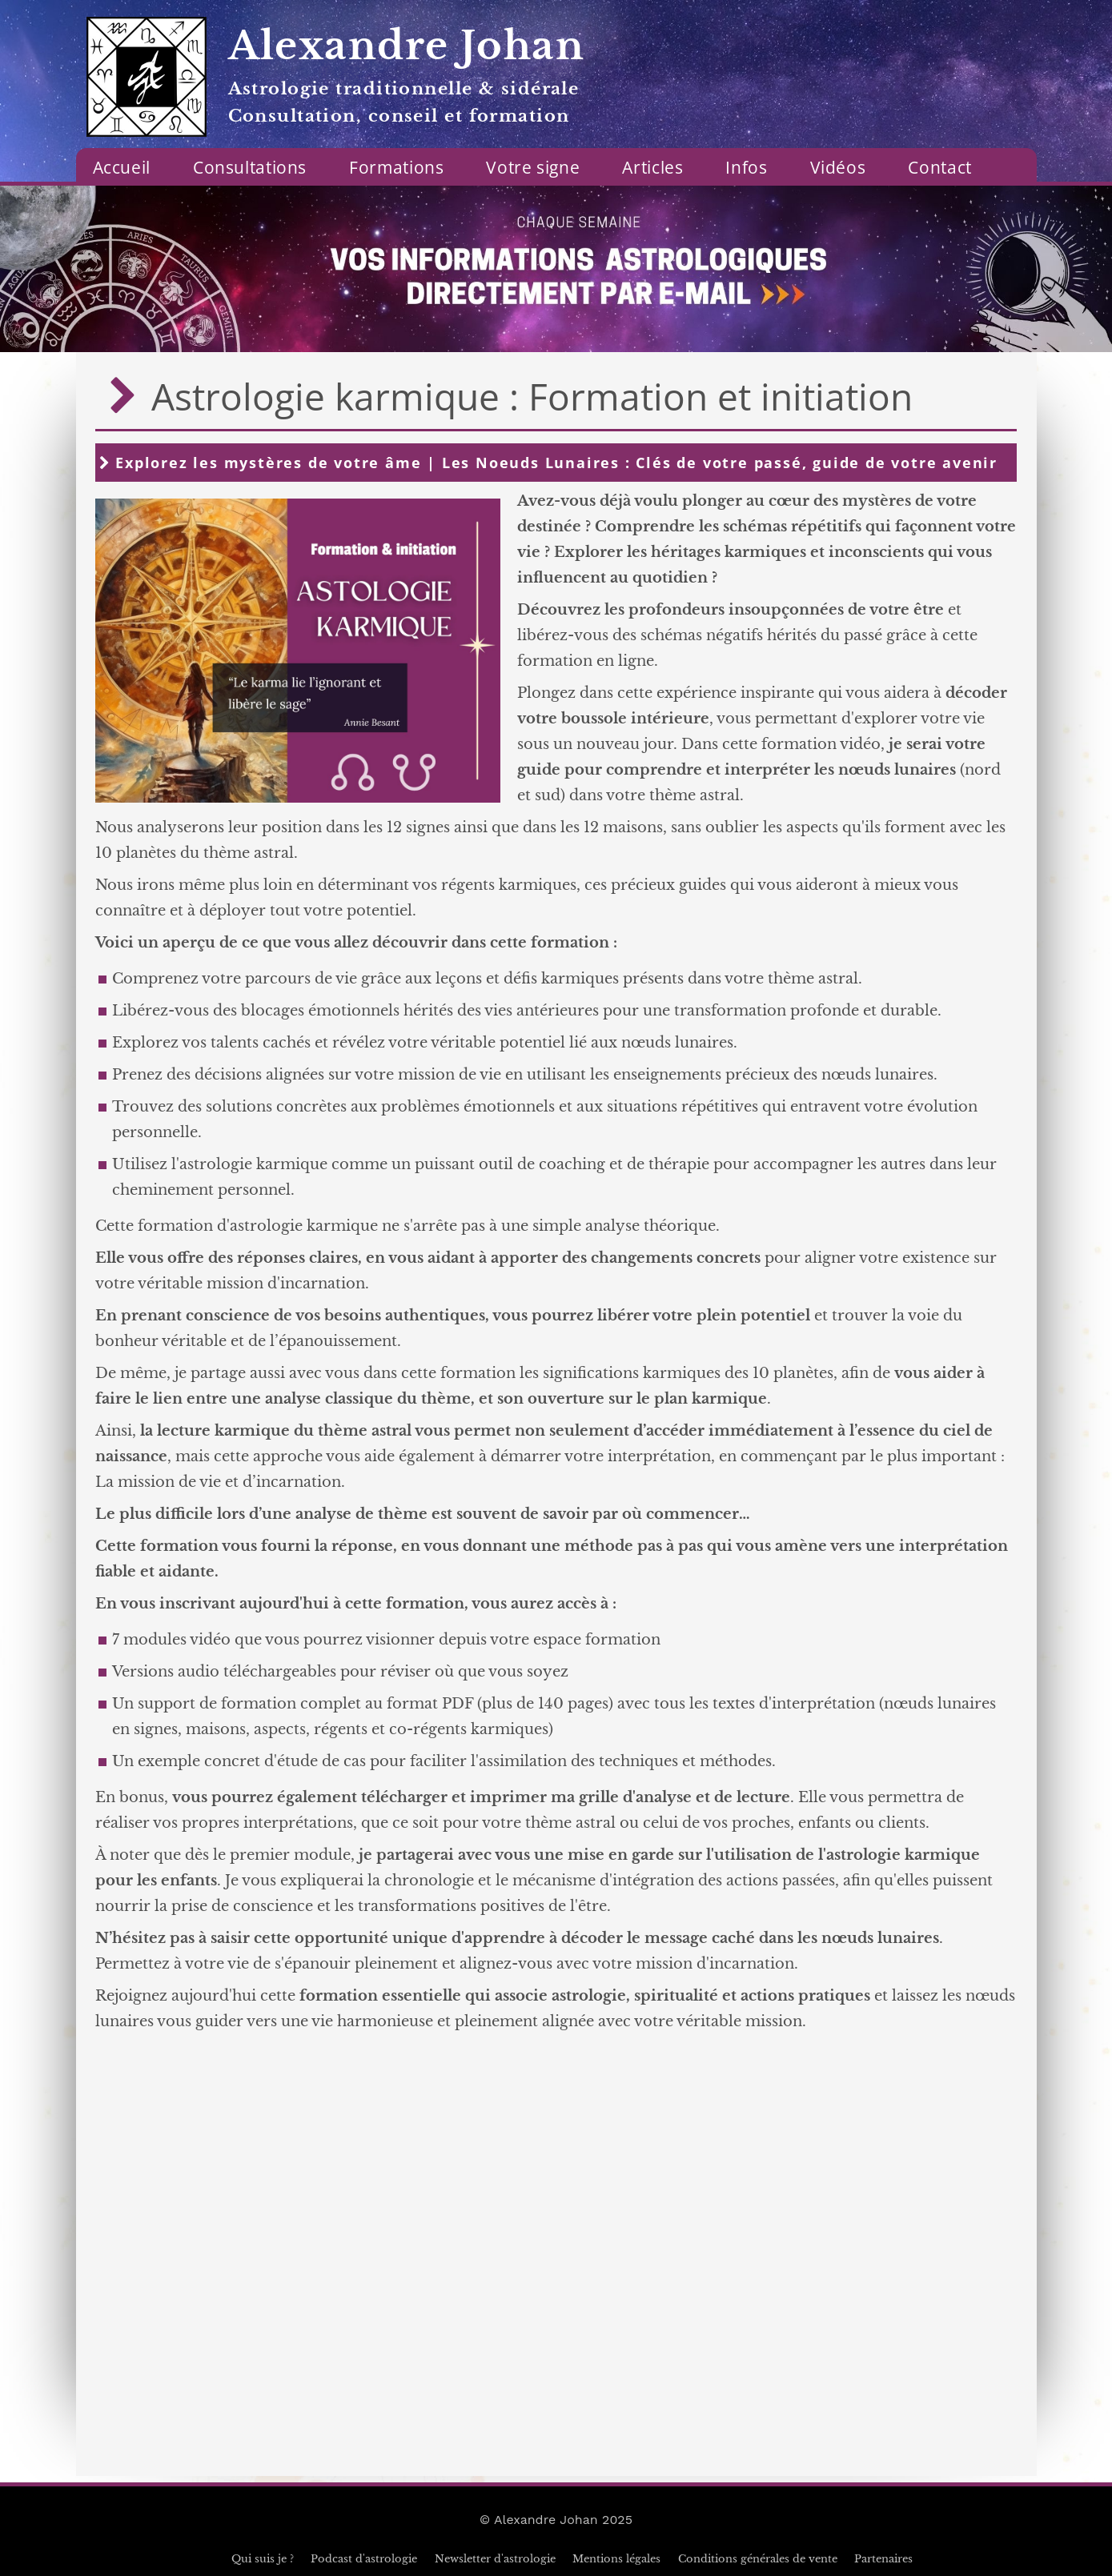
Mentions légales (616, 2559)
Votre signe (533, 167)
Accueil (122, 167)
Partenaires (883, 2559)
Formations (396, 167)
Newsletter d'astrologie (495, 2559)
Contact (939, 167)
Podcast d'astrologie (364, 2559)
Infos (746, 167)
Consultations (250, 167)
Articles (652, 167)
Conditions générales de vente (757, 2559)
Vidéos (838, 167)
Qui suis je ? (262, 2559)
